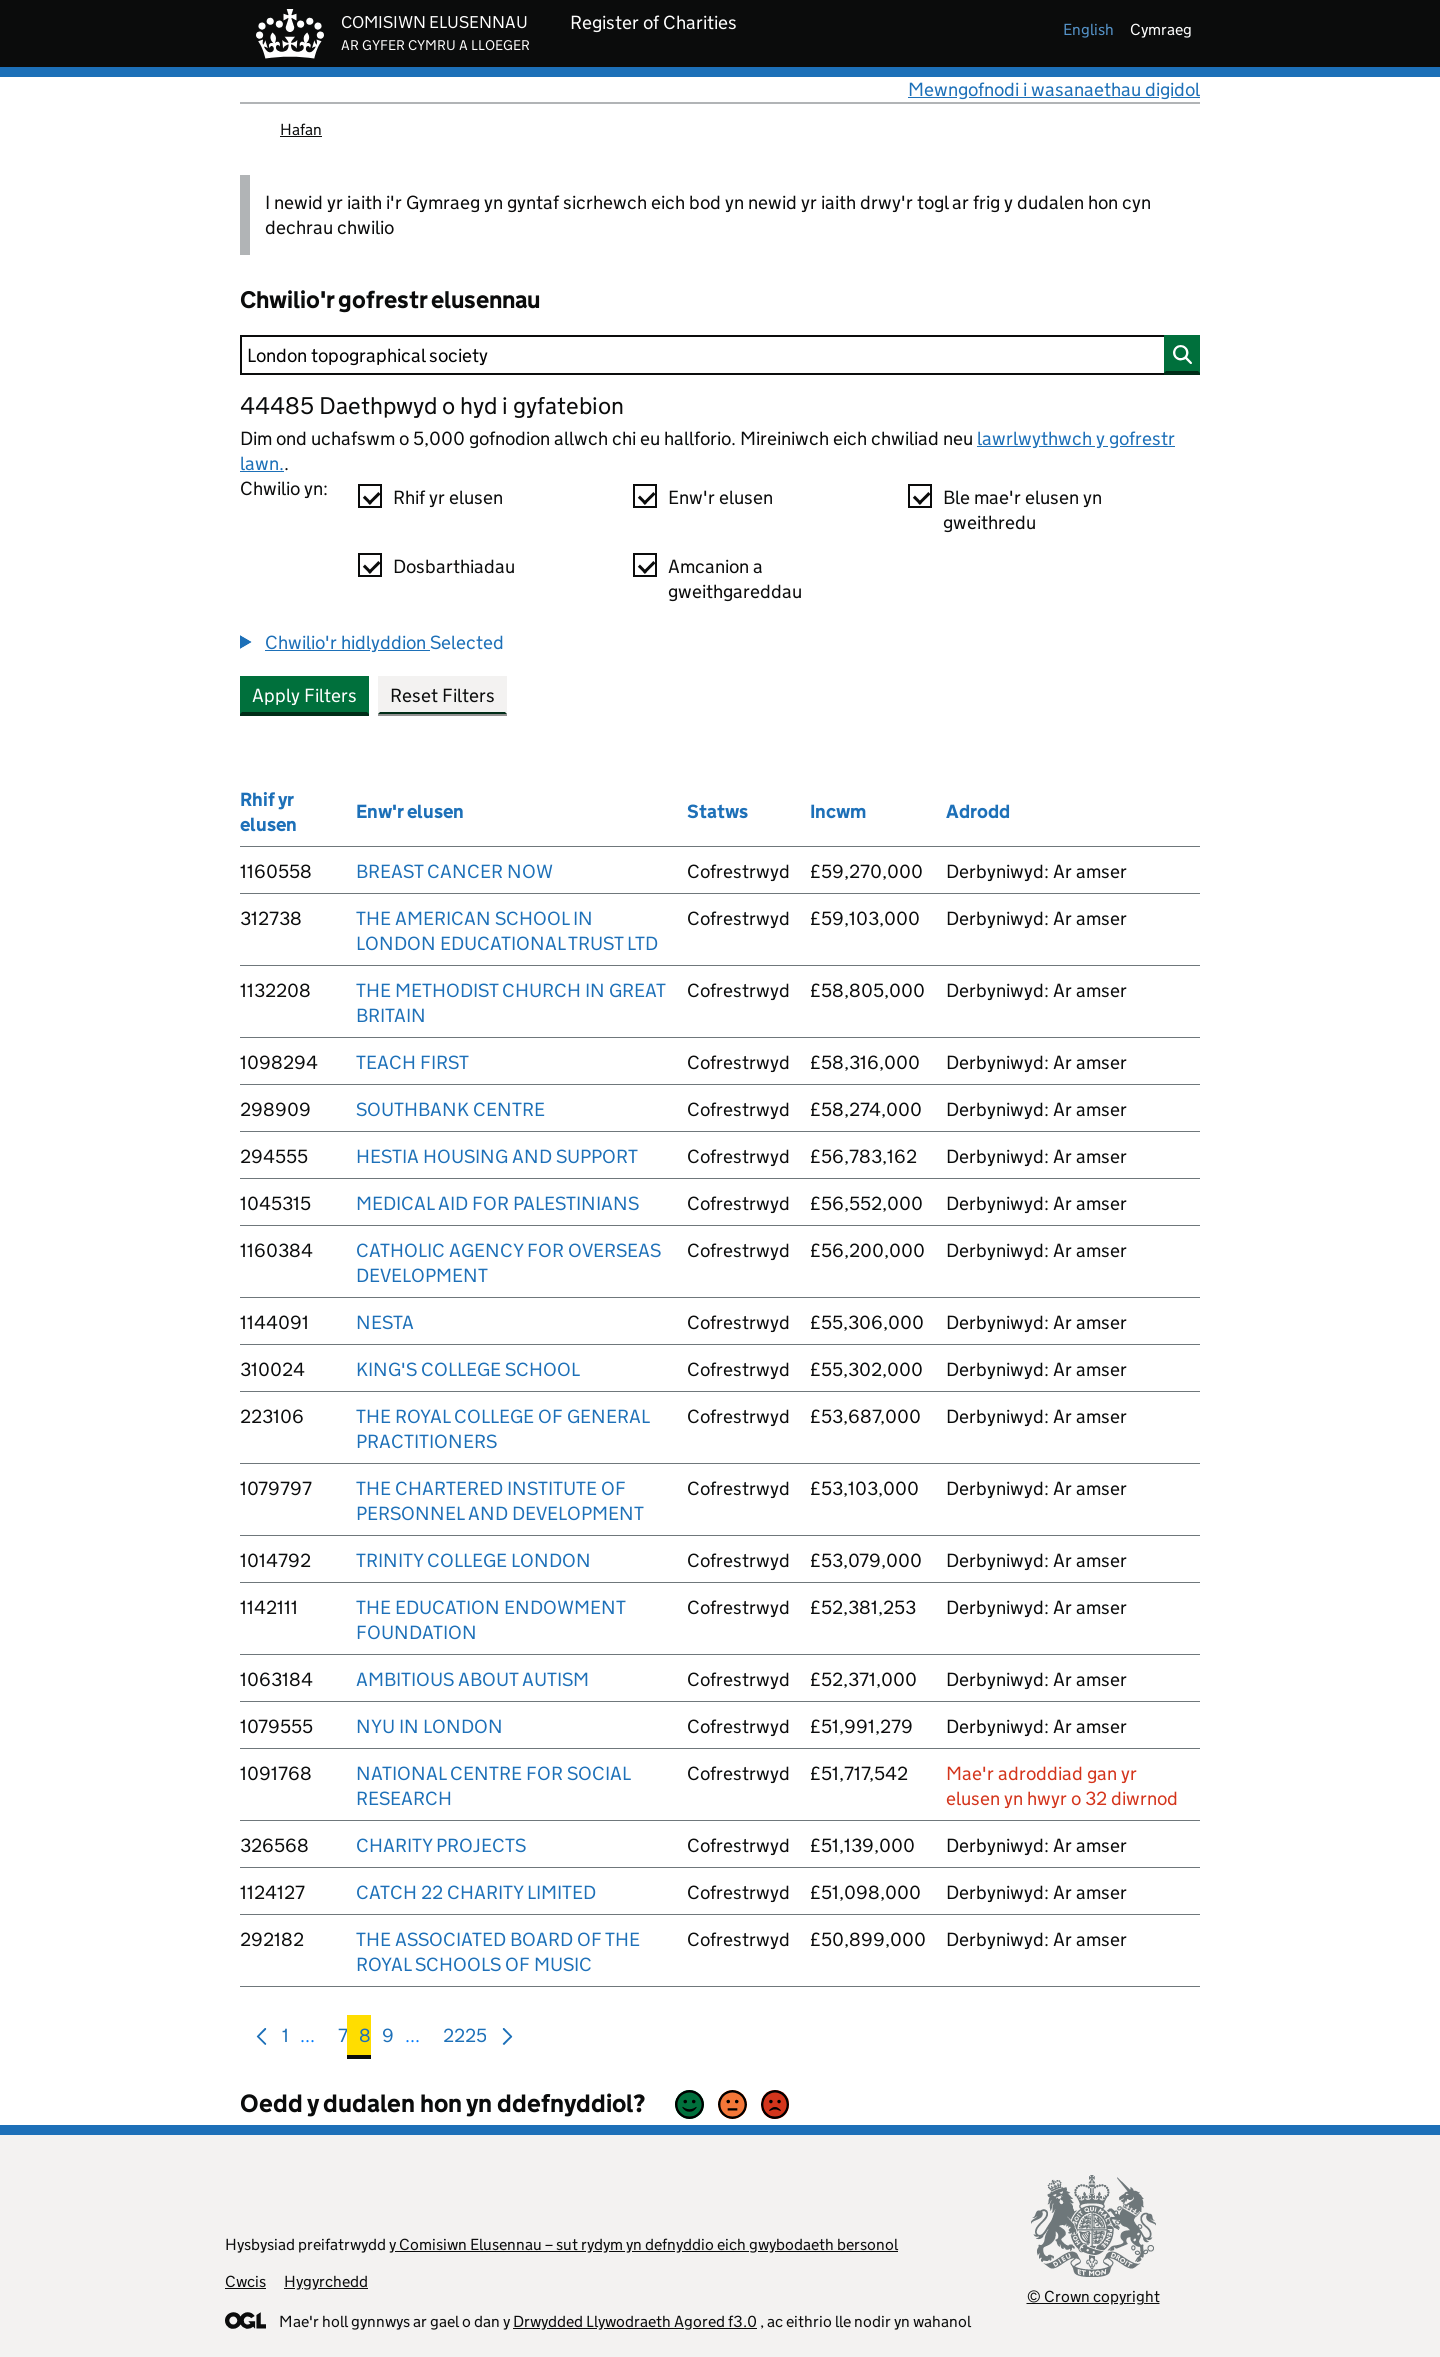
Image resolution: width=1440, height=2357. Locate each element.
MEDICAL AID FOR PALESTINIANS (497, 1203)
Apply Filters (304, 695)
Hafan (301, 129)
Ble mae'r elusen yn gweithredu (1022, 510)
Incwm (838, 811)
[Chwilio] (720, 355)
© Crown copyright (1093, 2296)
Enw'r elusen (720, 497)
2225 (465, 2039)
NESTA (385, 1322)
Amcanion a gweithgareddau (735, 579)
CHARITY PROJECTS (441, 1845)
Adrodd (978, 811)
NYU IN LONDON (429, 1726)
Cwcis (245, 2281)
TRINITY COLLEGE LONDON (473, 1560)
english (1088, 29)
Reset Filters (442, 695)
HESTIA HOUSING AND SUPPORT (497, 1156)
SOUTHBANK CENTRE (450, 1109)
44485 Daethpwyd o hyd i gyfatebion (432, 405)
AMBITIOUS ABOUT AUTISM (472, 1679)
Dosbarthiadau (454, 566)
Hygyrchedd (326, 2281)
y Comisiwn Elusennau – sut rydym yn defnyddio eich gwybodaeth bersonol (643, 2244)
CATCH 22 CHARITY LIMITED (476, 1892)
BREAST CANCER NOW (454, 871)
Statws (717, 811)
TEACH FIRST (412, 1062)
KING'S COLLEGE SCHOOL (468, 1369)
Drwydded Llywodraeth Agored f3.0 (635, 2321)
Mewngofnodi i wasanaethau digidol (1054, 89)
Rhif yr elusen (448, 497)
